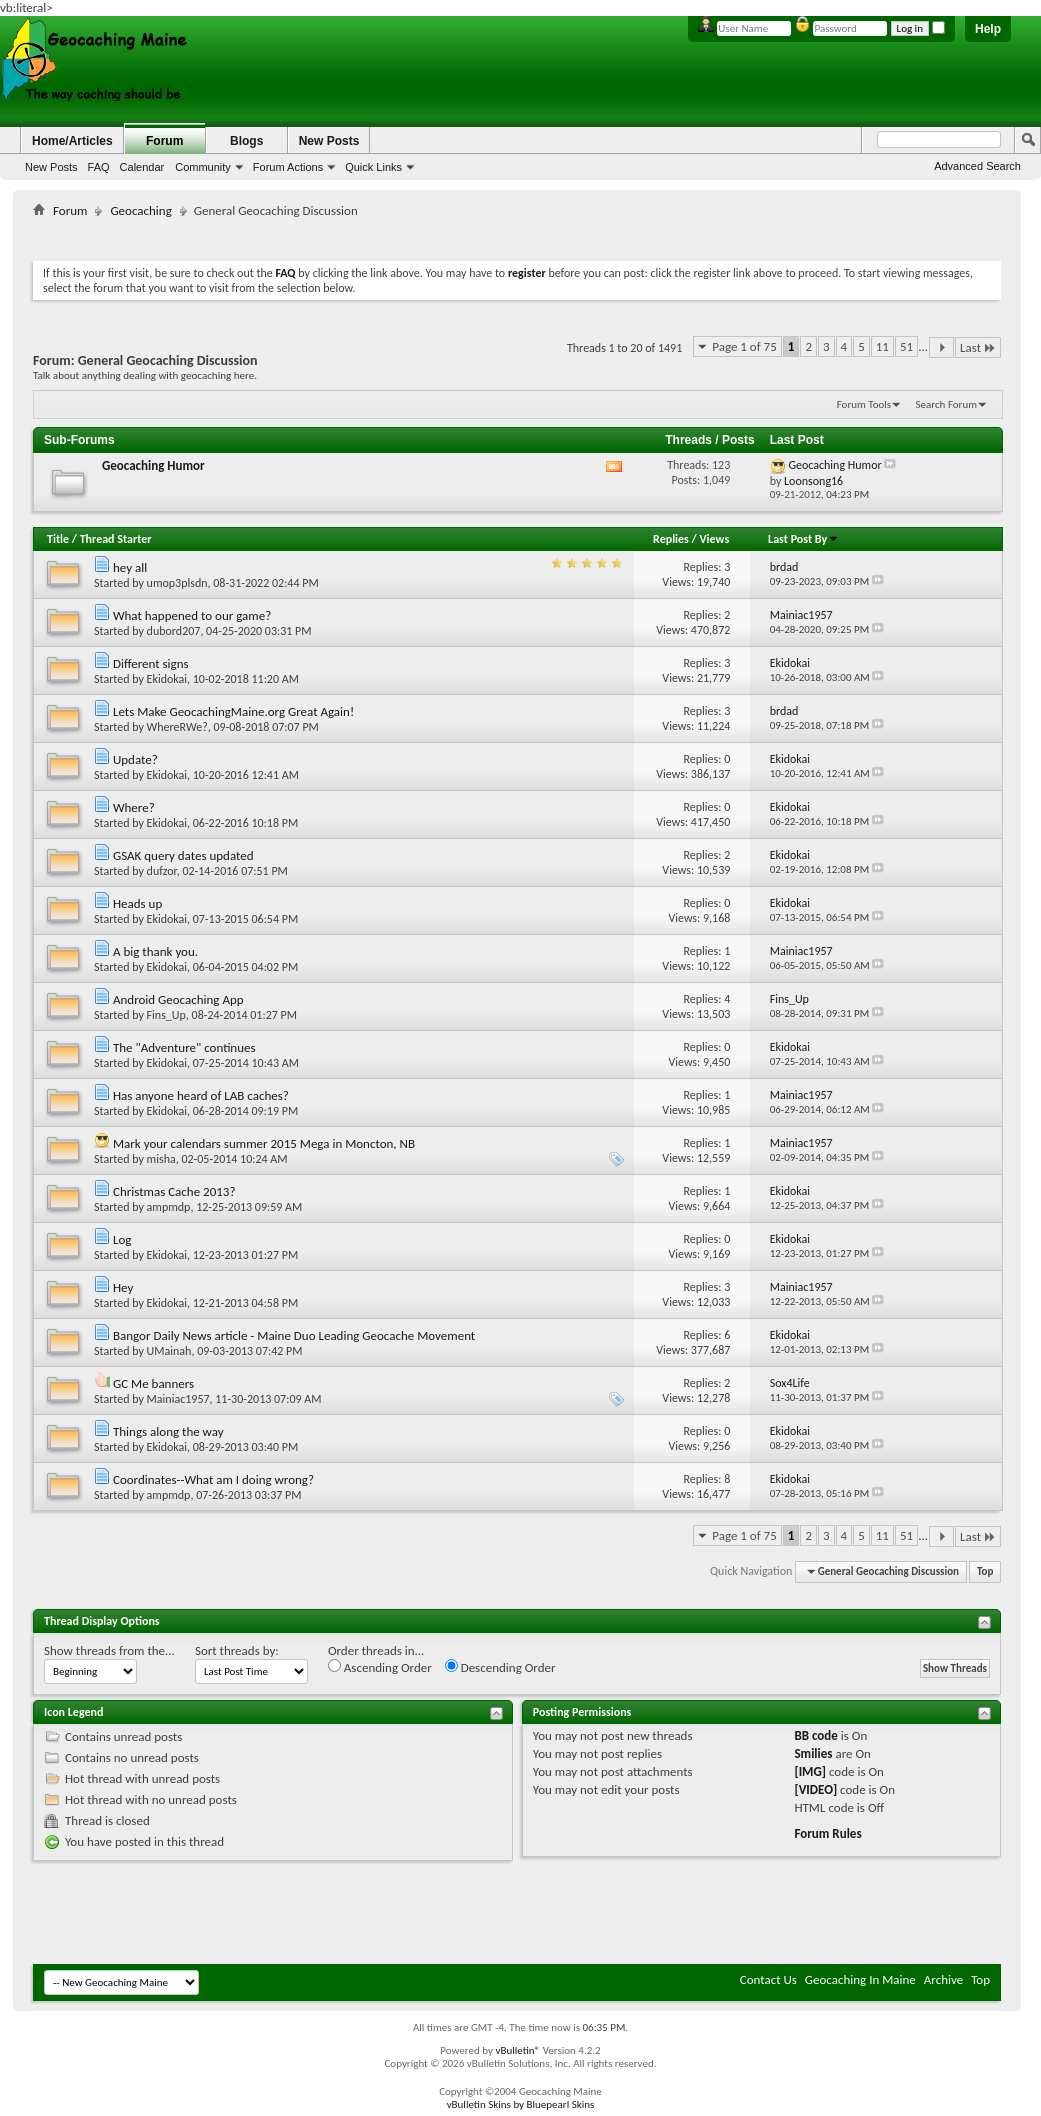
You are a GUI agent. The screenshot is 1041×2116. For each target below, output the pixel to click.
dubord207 (174, 631)
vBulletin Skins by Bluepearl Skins (521, 2104)
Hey (123, 1287)
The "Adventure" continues (184, 1047)
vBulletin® (517, 2050)
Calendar (142, 167)
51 (906, 346)
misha (161, 1159)
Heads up (137, 903)
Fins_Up (166, 1015)
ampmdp (169, 1207)
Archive (943, 1979)
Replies (671, 539)
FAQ (99, 167)
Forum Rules (827, 1833)
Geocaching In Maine (860, 1979)
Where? (134, 807)
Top (985, 1571)
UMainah (169, 1351)
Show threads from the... (109, 1650)
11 (882, 346)
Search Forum (947, 404)
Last (978, 347)
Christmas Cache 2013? (174, 1191)
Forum (164, 141)
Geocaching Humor (153, 465)
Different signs (151, 663)
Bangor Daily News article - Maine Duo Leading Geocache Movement (294, 1335)
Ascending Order (380, 1667)
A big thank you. (155, 951)
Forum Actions (288, 167)
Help (988, 29)
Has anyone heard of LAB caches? (201, 1095)
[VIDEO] (815, 1789)
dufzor (162, 871)
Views (715, 539)
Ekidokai (167, 679)
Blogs (246, 141)
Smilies (813, 1753)
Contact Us (768, 1979)
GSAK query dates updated (183, 855)
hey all (130, 567)
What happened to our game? (192, 615)
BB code (815, 1735)
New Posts (51, 167)
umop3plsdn (177, 583)
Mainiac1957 (178, 1399)
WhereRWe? (177, 727)
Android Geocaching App (178, 999)
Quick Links (373, 167)
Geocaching (140, 210)
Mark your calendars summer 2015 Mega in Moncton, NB (264, 1143)
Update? (135, 759)
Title (58, 539)
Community (203, 167)
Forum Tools (864, 404)
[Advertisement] (517, 235)
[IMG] (810, 1771)
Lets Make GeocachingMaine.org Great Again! (233, 711)
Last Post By (803, 539)
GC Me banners (153, 1383)
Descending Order (500, 1667)
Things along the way (168, 1431)
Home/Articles (72, 141)
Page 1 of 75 (744, 346)
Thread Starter (116, 539)
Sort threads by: (237, 1650)
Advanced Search (977, 166)
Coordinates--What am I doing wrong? (213, 1479)
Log (122, 1239)
